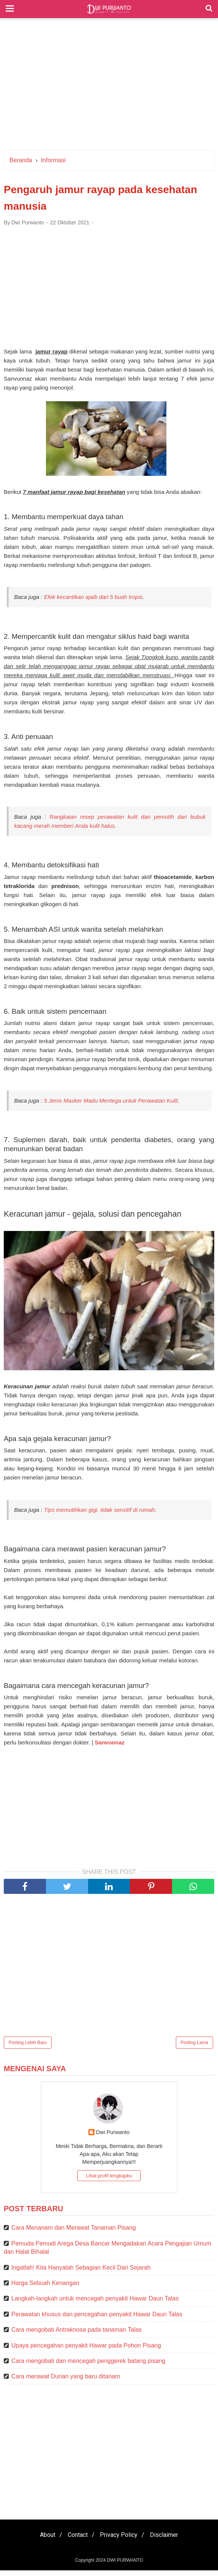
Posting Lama (194, 2048)
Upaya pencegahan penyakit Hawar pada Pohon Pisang (86, 2351)
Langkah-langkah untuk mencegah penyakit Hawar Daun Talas (94, 2304)
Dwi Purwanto (113, 2138)
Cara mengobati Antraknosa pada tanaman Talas (76, 2335)
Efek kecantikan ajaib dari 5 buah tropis (93, 600)
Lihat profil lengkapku (109, 2181)
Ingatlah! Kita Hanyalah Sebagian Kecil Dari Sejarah (81, 2273)
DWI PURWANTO (125, 2565)
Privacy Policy (120, 2540)
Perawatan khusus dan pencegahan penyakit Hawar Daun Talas (96, 2320)
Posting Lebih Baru (28, 2048)
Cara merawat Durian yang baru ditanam (65, 2382)
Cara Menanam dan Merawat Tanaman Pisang (73, 2233)
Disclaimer (169, 2540)
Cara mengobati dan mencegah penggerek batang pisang (88, 2366)
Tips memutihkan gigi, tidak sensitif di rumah (99, 1515)
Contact (76, 2540)
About (43, 2540)
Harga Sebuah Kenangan (45, 2288)
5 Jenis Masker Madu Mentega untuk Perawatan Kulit (111, 1105)
